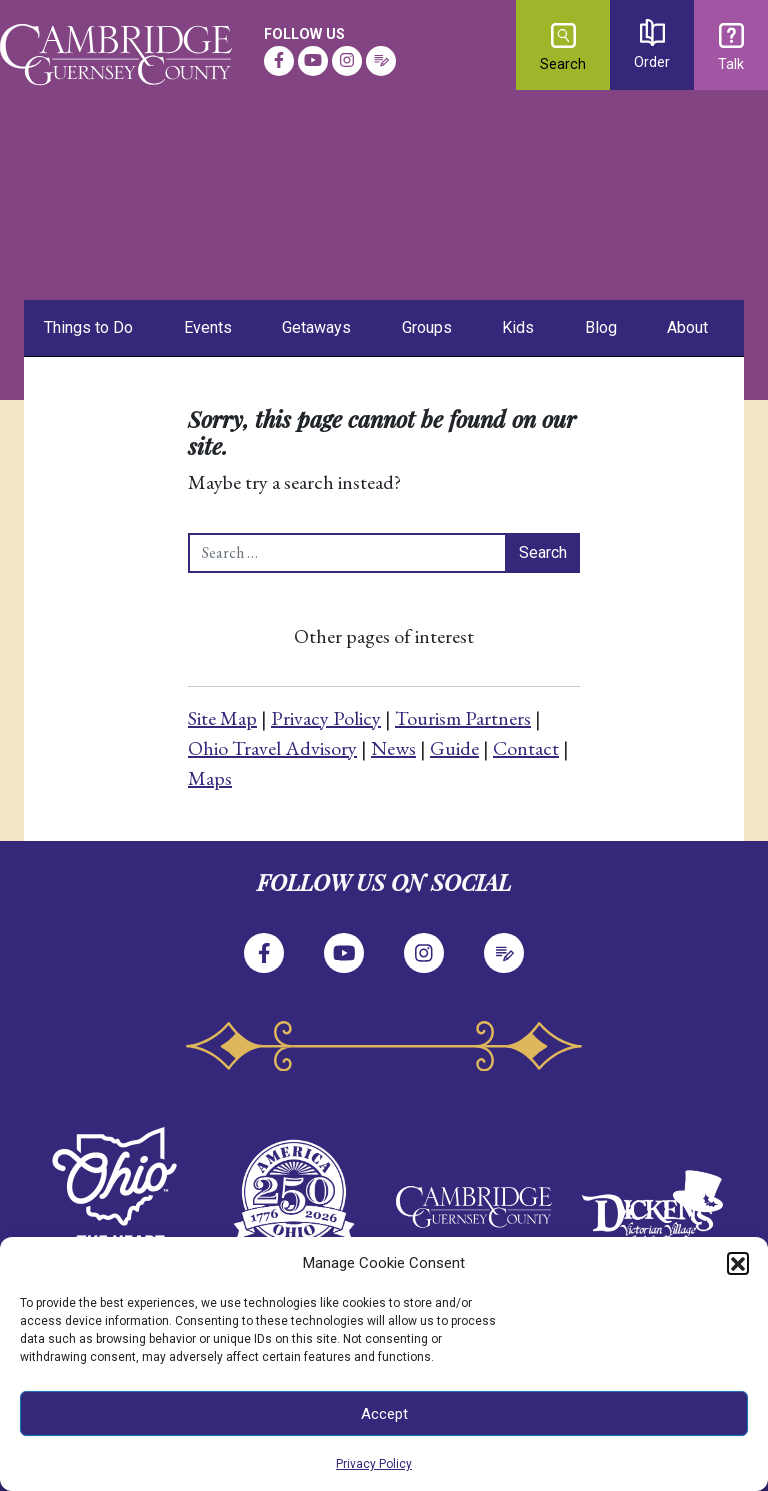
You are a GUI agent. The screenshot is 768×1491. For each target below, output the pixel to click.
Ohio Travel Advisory (272, 748)
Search (563, 48)
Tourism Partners (463, 718)
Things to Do (88, 327)
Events (208, 327)
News (393, 748)
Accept (384, 1414)
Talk (731, 48)
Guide (454, 748)
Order (652, 45)
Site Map (222, 718)
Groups (427, 327)
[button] (738, 1263)
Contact (526, 748)
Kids (518, 327)
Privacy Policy (374, 1464)
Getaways (316, 327)
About (687, 327)
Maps (210, 778)
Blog (601, 327)
